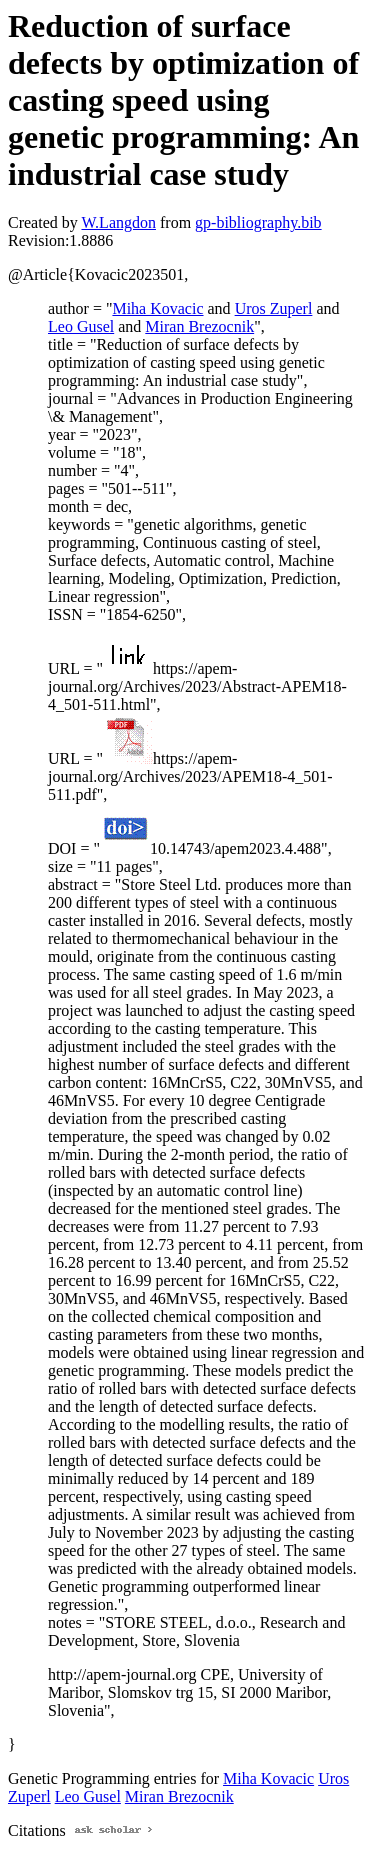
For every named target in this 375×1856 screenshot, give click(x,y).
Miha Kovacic (157, 308)
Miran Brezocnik (199, 326)
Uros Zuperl (274, 308)
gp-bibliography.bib (258, 222)
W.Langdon (118, 222)
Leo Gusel (81, 326)
